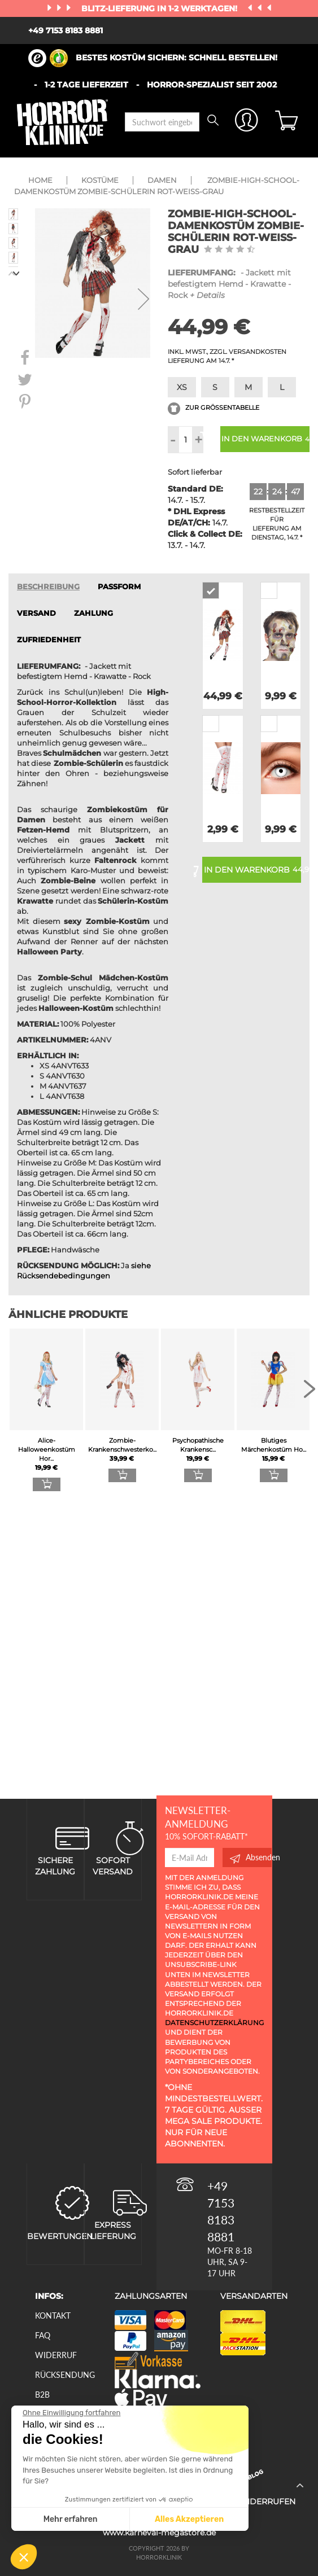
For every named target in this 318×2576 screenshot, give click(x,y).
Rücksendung (65, 2375)
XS (182, 387)
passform (119, 586)
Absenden (251, 1857)
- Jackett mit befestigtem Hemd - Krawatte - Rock (229, 283)
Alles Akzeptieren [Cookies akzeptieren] (189, 2519)
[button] (23, 2556)
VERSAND (36, 613)
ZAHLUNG (93, 613)
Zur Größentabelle (213, 408)
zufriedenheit (49, 640)
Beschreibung (48, 586)
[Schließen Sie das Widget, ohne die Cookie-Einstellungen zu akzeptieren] (71, 2413)
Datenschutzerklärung (214, 2022)
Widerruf (56, 2355)
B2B (42, 2394)
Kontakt (53, 2315)
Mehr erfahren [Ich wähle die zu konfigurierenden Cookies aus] (70, 2519)
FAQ (42, 2335)
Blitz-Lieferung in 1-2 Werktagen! (160, 8)
